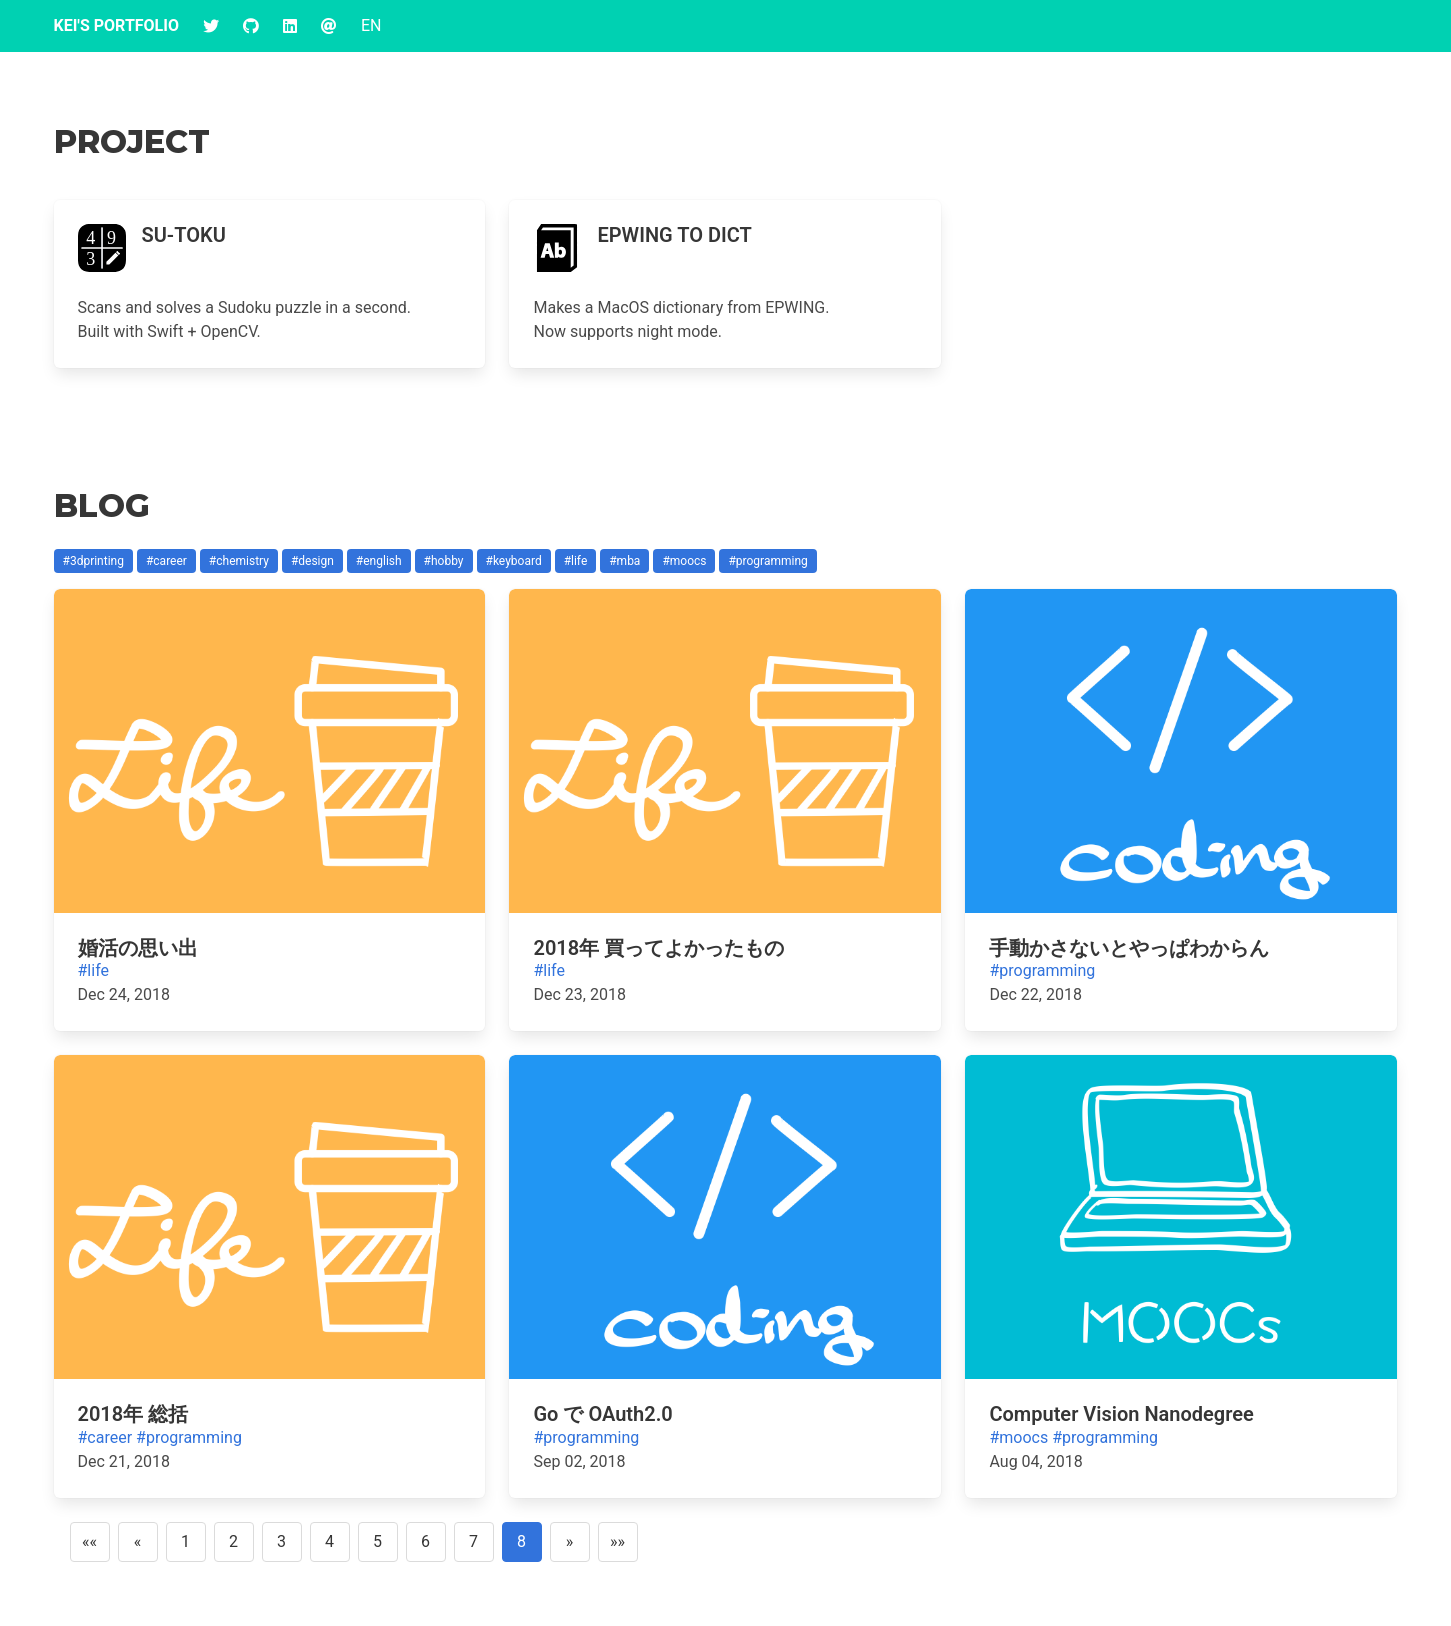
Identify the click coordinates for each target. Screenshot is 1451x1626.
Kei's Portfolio (116, 25)
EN (371, 25)
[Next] (570, 1542)
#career (105, 1437)
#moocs (1018, 1437)
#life (94, 970)
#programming (1042, 970)
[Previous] (138, 1542)
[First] (90, 1542)
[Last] (618, 1542)
